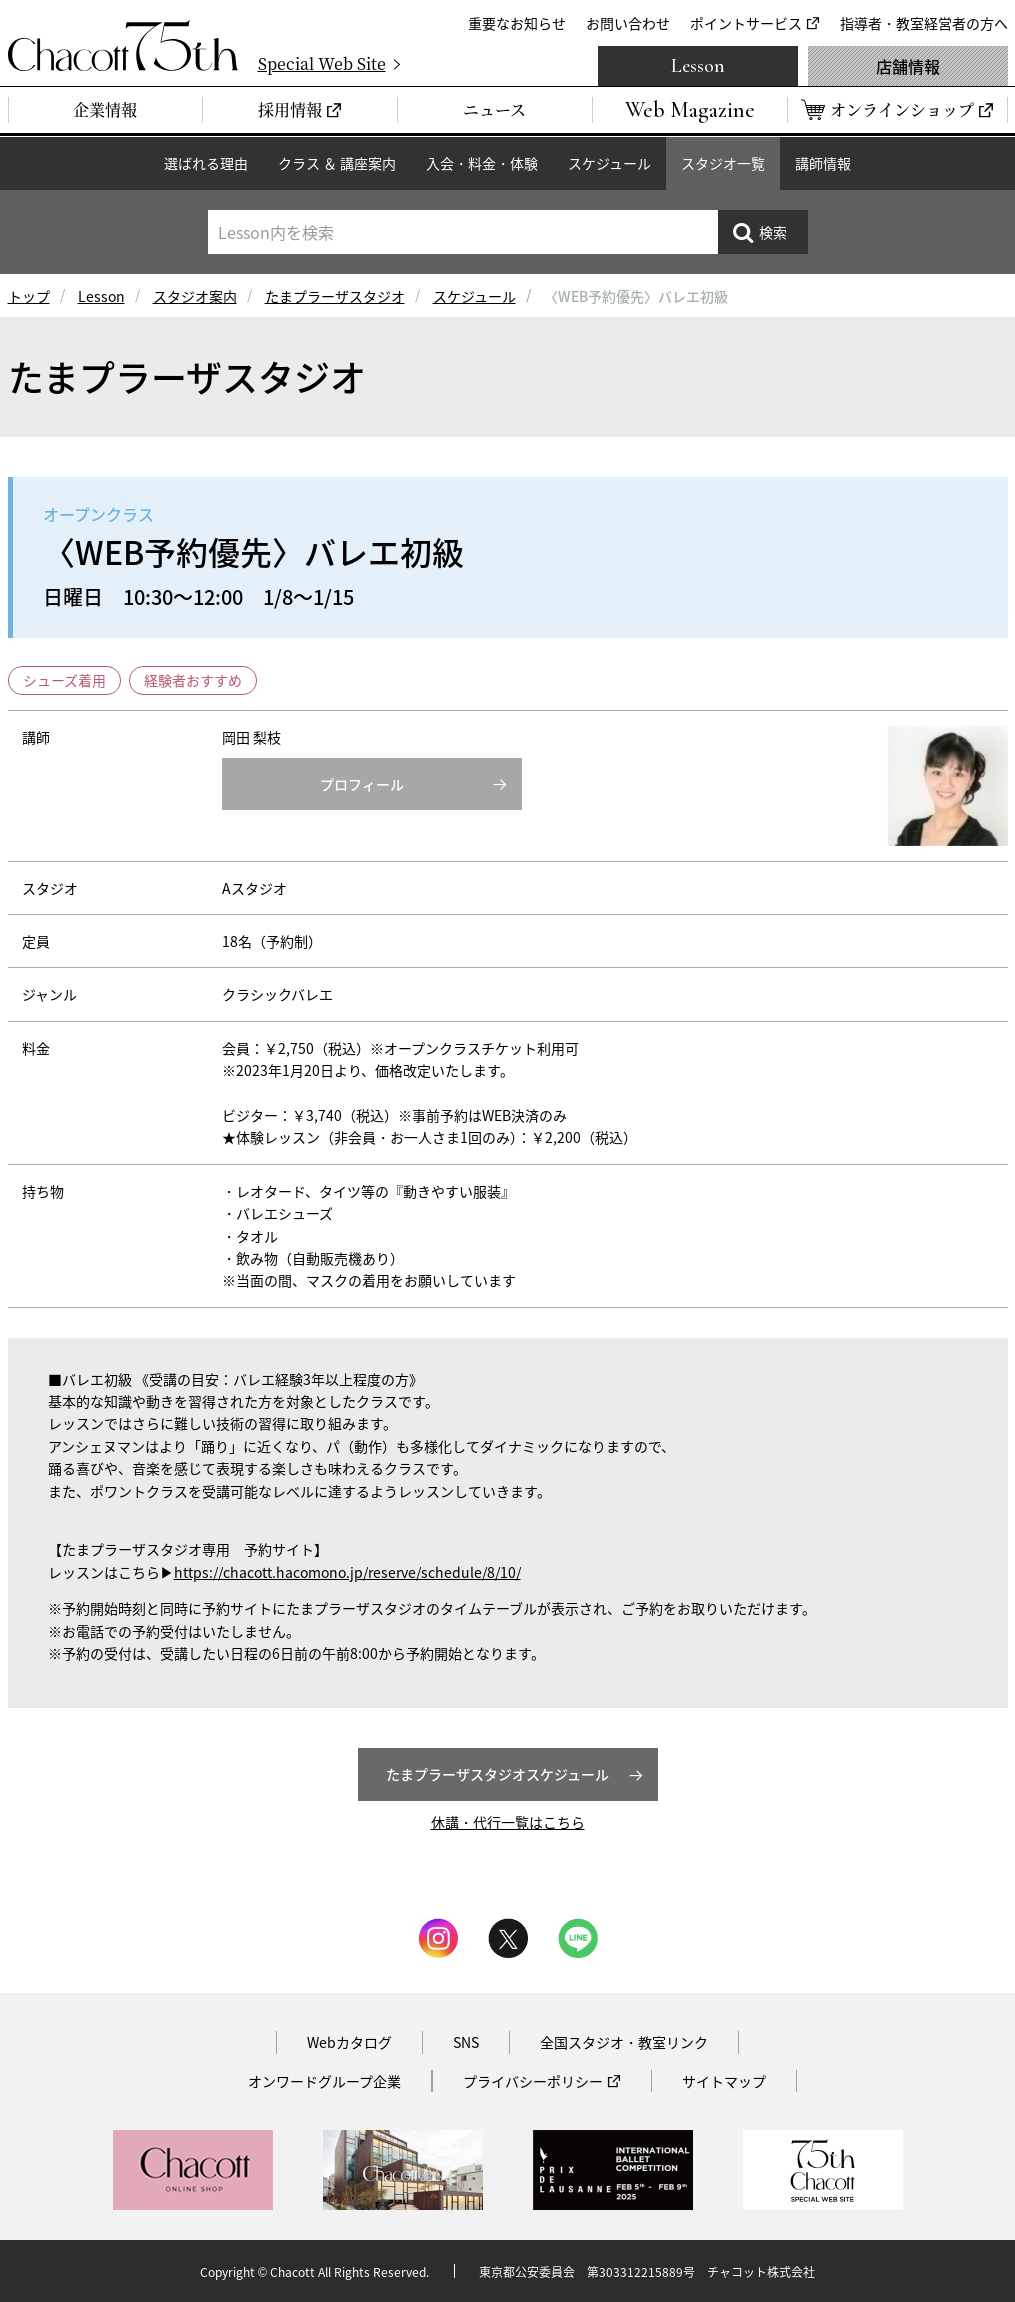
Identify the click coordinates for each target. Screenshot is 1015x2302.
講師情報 (823, 163)
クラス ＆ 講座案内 (337, 163)
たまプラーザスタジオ (335, 296)
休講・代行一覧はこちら (508, 1822)
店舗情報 (908, 66)
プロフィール (362, 784)
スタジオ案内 (195, 296)
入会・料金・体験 (482, 163)
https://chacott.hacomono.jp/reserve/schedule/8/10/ (347, 1572)
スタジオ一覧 (723, 163)
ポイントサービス (746, 23)
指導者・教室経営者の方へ (924, 23)
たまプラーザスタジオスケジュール (497, 1774)
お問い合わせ (628, 23)
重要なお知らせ (517, 23)
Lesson (698, 66)
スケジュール (609, 163)
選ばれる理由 (206, 163)
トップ (29, 296)
